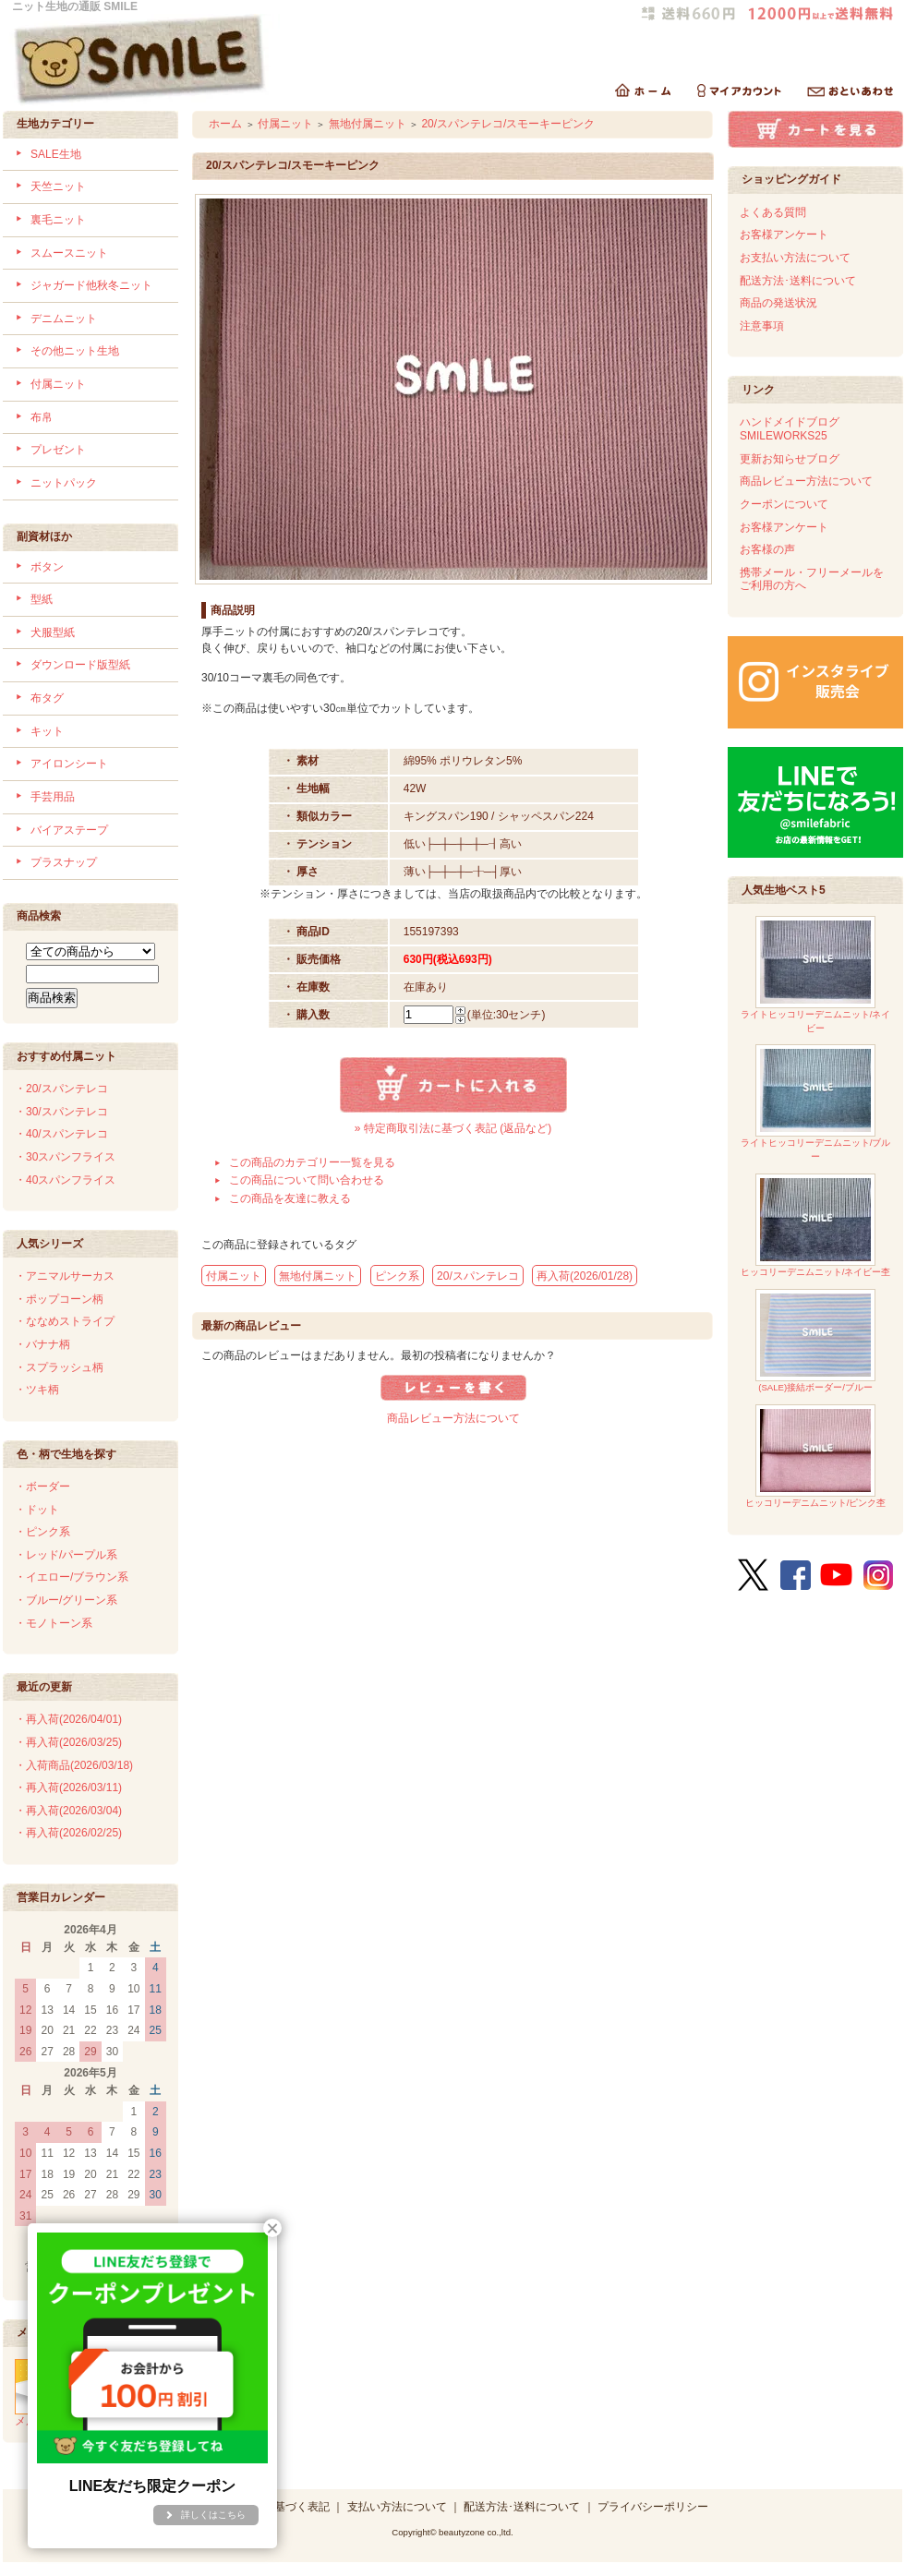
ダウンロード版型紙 (80, 664)
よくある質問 (773, 212)
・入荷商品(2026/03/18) (74, 1765)
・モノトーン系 (53, 1623)
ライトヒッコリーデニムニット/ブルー (816, 1103)
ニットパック (63, 482)
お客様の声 (767, 549)
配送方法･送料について (798, 280)
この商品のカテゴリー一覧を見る (312, 1162)
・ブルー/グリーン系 (66, 1600)
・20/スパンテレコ (61, 1088)
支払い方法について (397, 2506)
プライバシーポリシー (652, 2506)
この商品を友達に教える (290, 1198)
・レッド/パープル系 (66, 1554)
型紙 (41, 599)
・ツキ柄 (37, 1389)
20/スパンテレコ (478, 1276)
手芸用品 (52, 796)
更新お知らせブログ (789, 458)
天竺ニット (58, 186)
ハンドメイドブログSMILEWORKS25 (789, 428)
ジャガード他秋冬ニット (91, 285)
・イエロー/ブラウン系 (71, 1577)
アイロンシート (69, 763)
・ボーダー (42, 1486)
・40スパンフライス (65, 1180)
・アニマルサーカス (65, 1276)
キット (47, 731)
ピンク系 (397, 1276)
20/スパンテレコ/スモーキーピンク (508, 123)
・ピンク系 (42, 1531)
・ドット (37, 1509)
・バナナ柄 (42, 1344)
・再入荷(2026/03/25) (68, 1742)
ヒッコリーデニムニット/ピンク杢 (816, 1456)
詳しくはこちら (213, 2515)
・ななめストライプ (65, 1321)
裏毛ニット (58, 219)
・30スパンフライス (65, 1156)
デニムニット (63, 318)
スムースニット (69, 253)
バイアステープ (69, 830)
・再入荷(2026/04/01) (68, 1719)
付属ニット (58, 384)
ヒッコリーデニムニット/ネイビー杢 (816, 1226)
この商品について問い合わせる (306, 1180)
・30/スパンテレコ (61, 1111)
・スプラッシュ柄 (59, 1367)
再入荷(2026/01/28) (585, 1276)
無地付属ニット (367, 123)
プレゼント (58, 449)
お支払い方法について (795, 257)
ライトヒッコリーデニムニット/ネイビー (816, 974)
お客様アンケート (784, 234)
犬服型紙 (52, 632)
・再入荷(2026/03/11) (68, 1787)
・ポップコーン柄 (59, 1299)
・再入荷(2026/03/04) (68, 1810)
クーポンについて (784, 504)
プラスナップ (63, 862)
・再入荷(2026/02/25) (68, 1832)
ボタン (47, 566)
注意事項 (762, 325)
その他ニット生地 (74, 350)
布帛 (41, 417)
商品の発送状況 (778, 302)
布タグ (47, 698)
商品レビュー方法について (453, 1418)
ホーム (225, 123)
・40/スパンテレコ (61, 1133)
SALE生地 (55, 154)
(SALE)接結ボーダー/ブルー (815, 1341)
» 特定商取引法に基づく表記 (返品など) (453, 1128)
